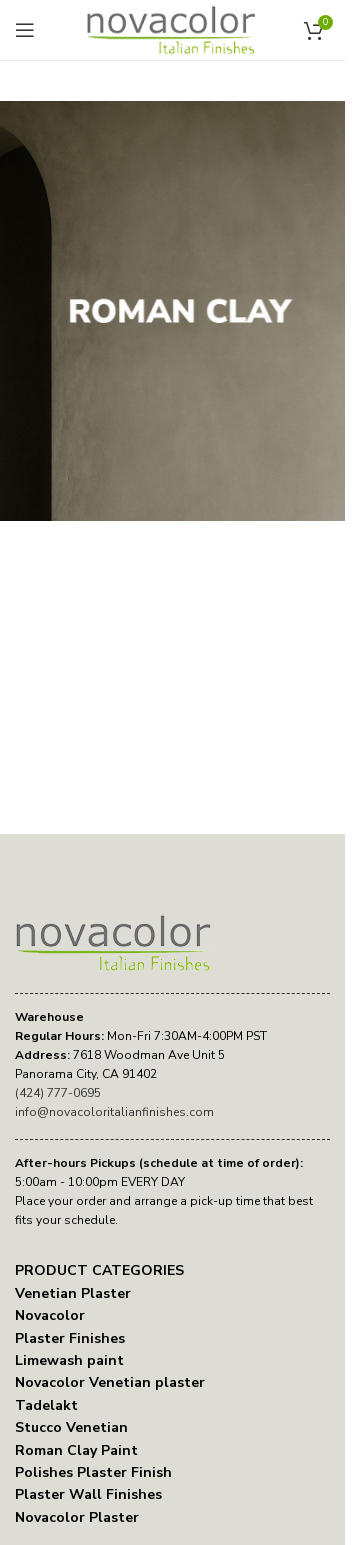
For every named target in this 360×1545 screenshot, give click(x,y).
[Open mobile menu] (25, 30)
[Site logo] (172, 29)
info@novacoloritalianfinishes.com (114, 1112)
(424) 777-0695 (58, 1093)
